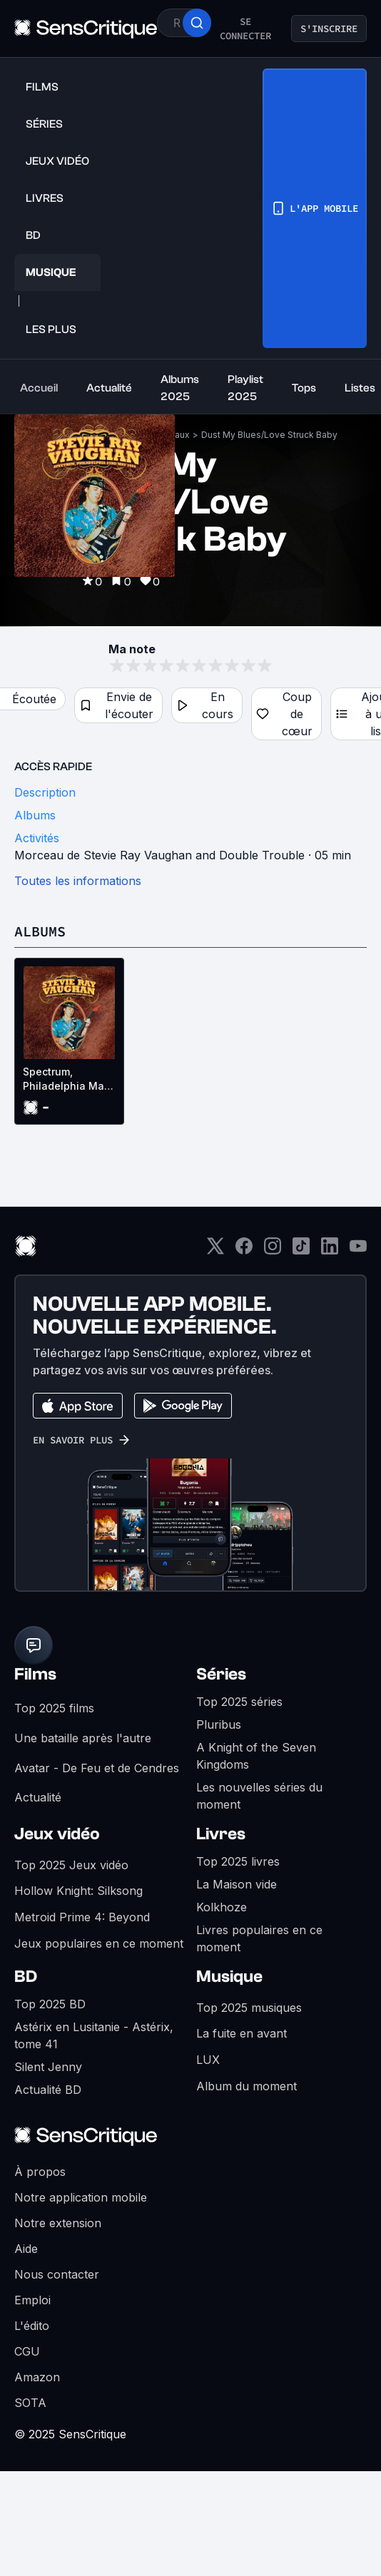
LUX (208, 2060)
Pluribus (218, 1724)
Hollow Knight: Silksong (78, 1891)
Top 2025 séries (239, 1702)
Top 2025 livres (238, 1861)
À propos (40, 2171)
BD (25, 1976)
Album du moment (246, 2086)
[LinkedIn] (329, 1250)
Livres (220, 1834)
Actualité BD (47, 2089)
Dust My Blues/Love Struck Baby (269, 434)
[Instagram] (272, 1250)
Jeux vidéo (57, 1834)
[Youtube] (358, 1250)
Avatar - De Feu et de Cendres (96, 1768)
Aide (26, 2249)
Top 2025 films (54, 1708)
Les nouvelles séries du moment (259, 1795)
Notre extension (57, 2223)
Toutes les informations (77, 881)
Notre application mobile (80, 2197)
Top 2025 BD (50, 2004)
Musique (229, 1976)
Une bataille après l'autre (82, 1738)
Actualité (37, 1797)
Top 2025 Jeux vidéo (71, 1865)
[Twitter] (215, 1250)
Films (35, 1674)
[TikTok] (301, 1250)
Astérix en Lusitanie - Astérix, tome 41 (93, 2035)
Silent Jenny (48, 2067)
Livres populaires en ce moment (259, 1938)
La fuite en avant (241, 2033)
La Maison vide (236, 1884)
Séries (221, 1674)
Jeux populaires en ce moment (98, 1943)
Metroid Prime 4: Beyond (82, 1917)
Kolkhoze (221, 1907)
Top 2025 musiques (249, 2007)
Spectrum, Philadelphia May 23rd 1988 (66, 1079)
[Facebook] (244, 1250)
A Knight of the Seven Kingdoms (256, 1756)
